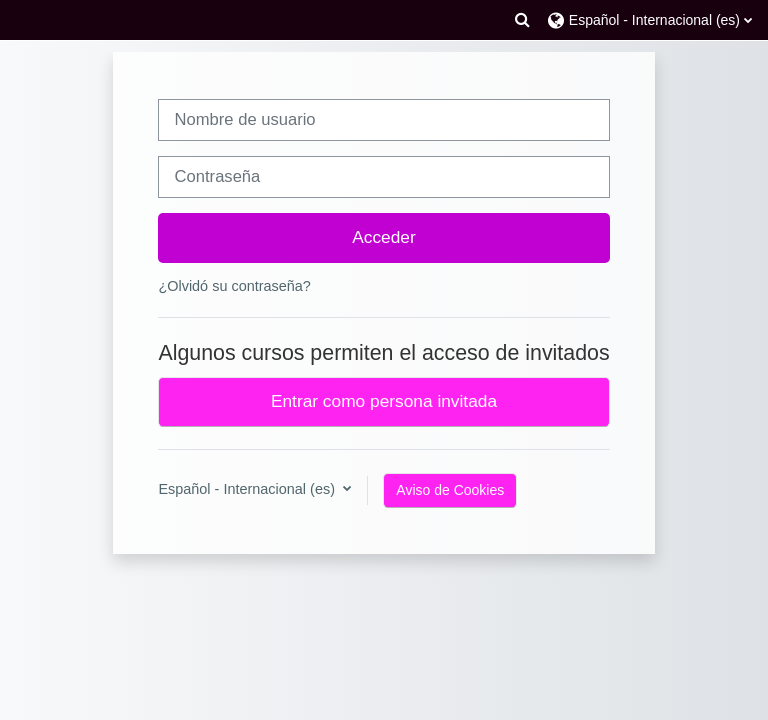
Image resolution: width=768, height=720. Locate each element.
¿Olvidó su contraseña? (234, 286)
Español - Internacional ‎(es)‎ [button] (248, 489)
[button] (522, 20)
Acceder (384, 237)
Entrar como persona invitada (384, 401)
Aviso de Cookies (450, 490)
